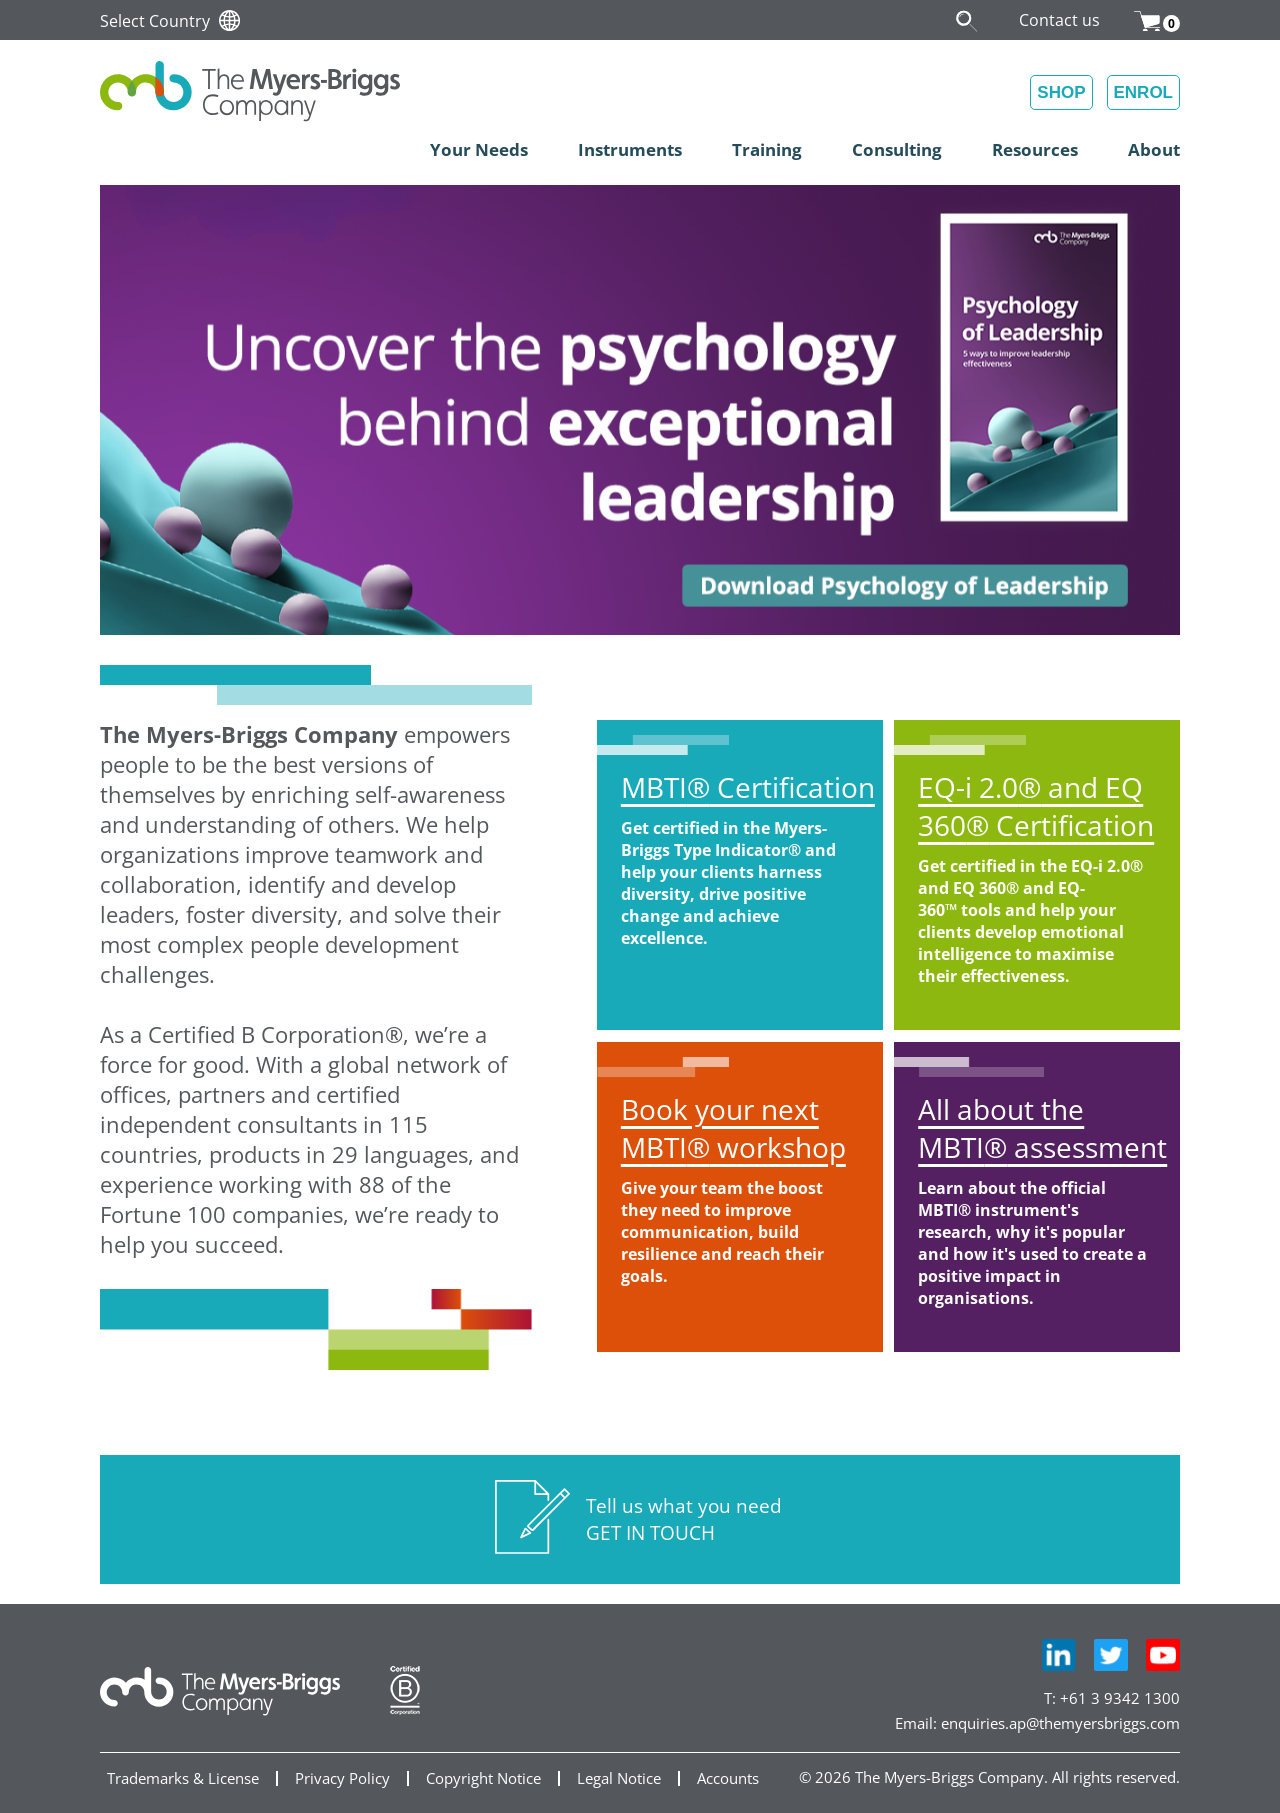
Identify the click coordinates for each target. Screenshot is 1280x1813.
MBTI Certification (748, 787)
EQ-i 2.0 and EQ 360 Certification (1036, 806)
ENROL (1144, 92)
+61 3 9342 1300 (1120, 1698)
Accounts (728, 1778)
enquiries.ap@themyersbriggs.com (1060, 1723)
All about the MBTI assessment (1042, 1128)
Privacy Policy (342, 1778)
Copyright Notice (483, 1778)
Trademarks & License (183, 1778)
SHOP (1061, 92)
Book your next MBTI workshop (733, 1128)
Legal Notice (619, 1778)
